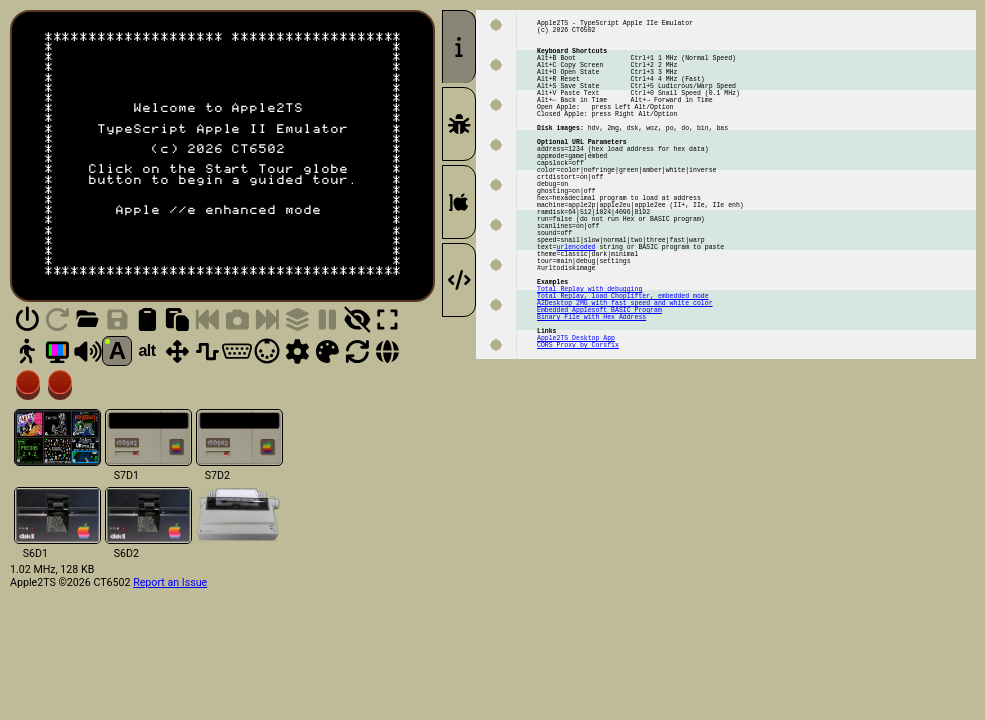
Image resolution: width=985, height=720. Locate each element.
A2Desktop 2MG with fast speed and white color (625, 384)
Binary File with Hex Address (591, 402)
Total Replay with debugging (589, 366)
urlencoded (576, 312)
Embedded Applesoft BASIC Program (599, 393)
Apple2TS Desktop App (576, 429)
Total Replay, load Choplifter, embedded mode (623, 375)
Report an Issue (170, 582)
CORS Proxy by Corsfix (578, 438)
